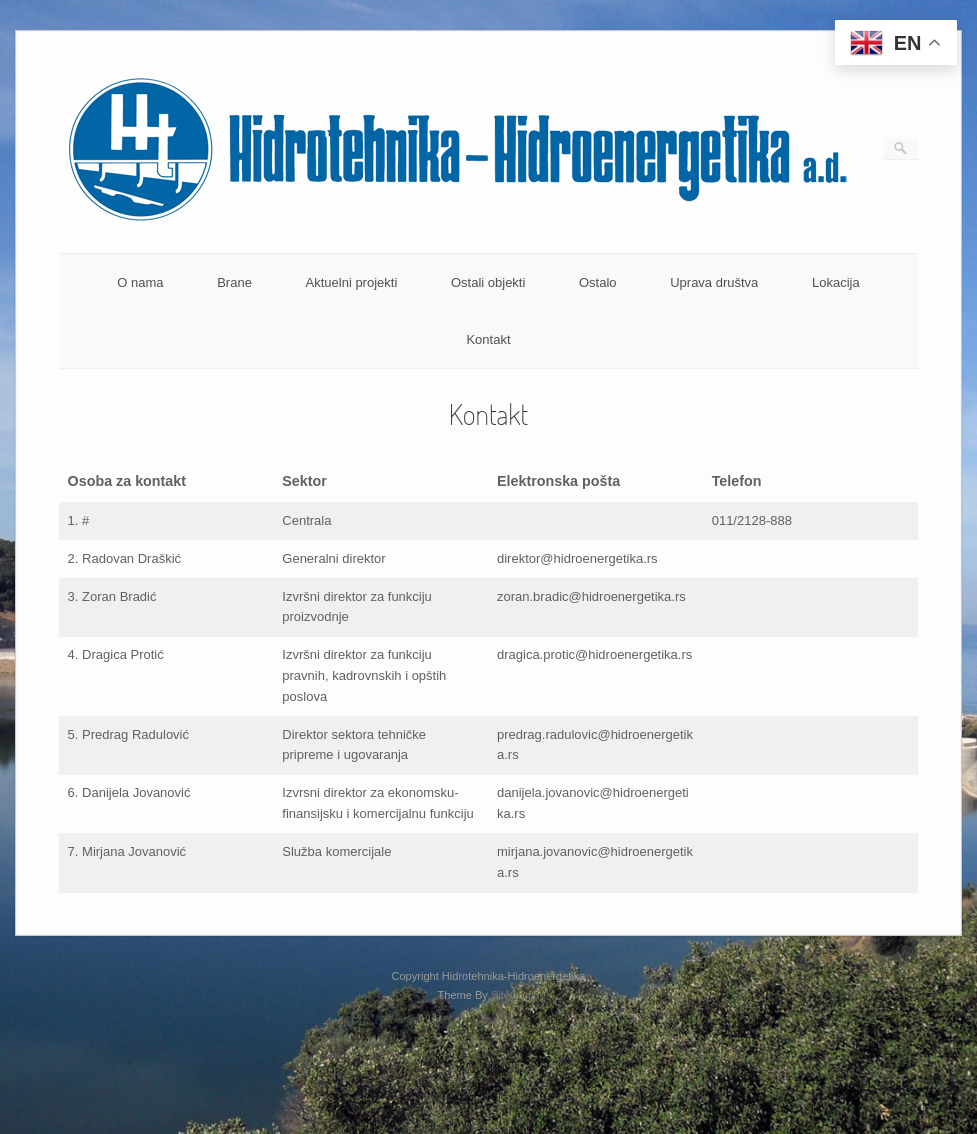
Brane (234, 282)
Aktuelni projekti (352, 282)
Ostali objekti (488, 282)
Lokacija (836, 282)
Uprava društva (714, 282)
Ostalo (598, 282)
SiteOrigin (515, 995)
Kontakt (488, 339)
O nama (140, 282)
